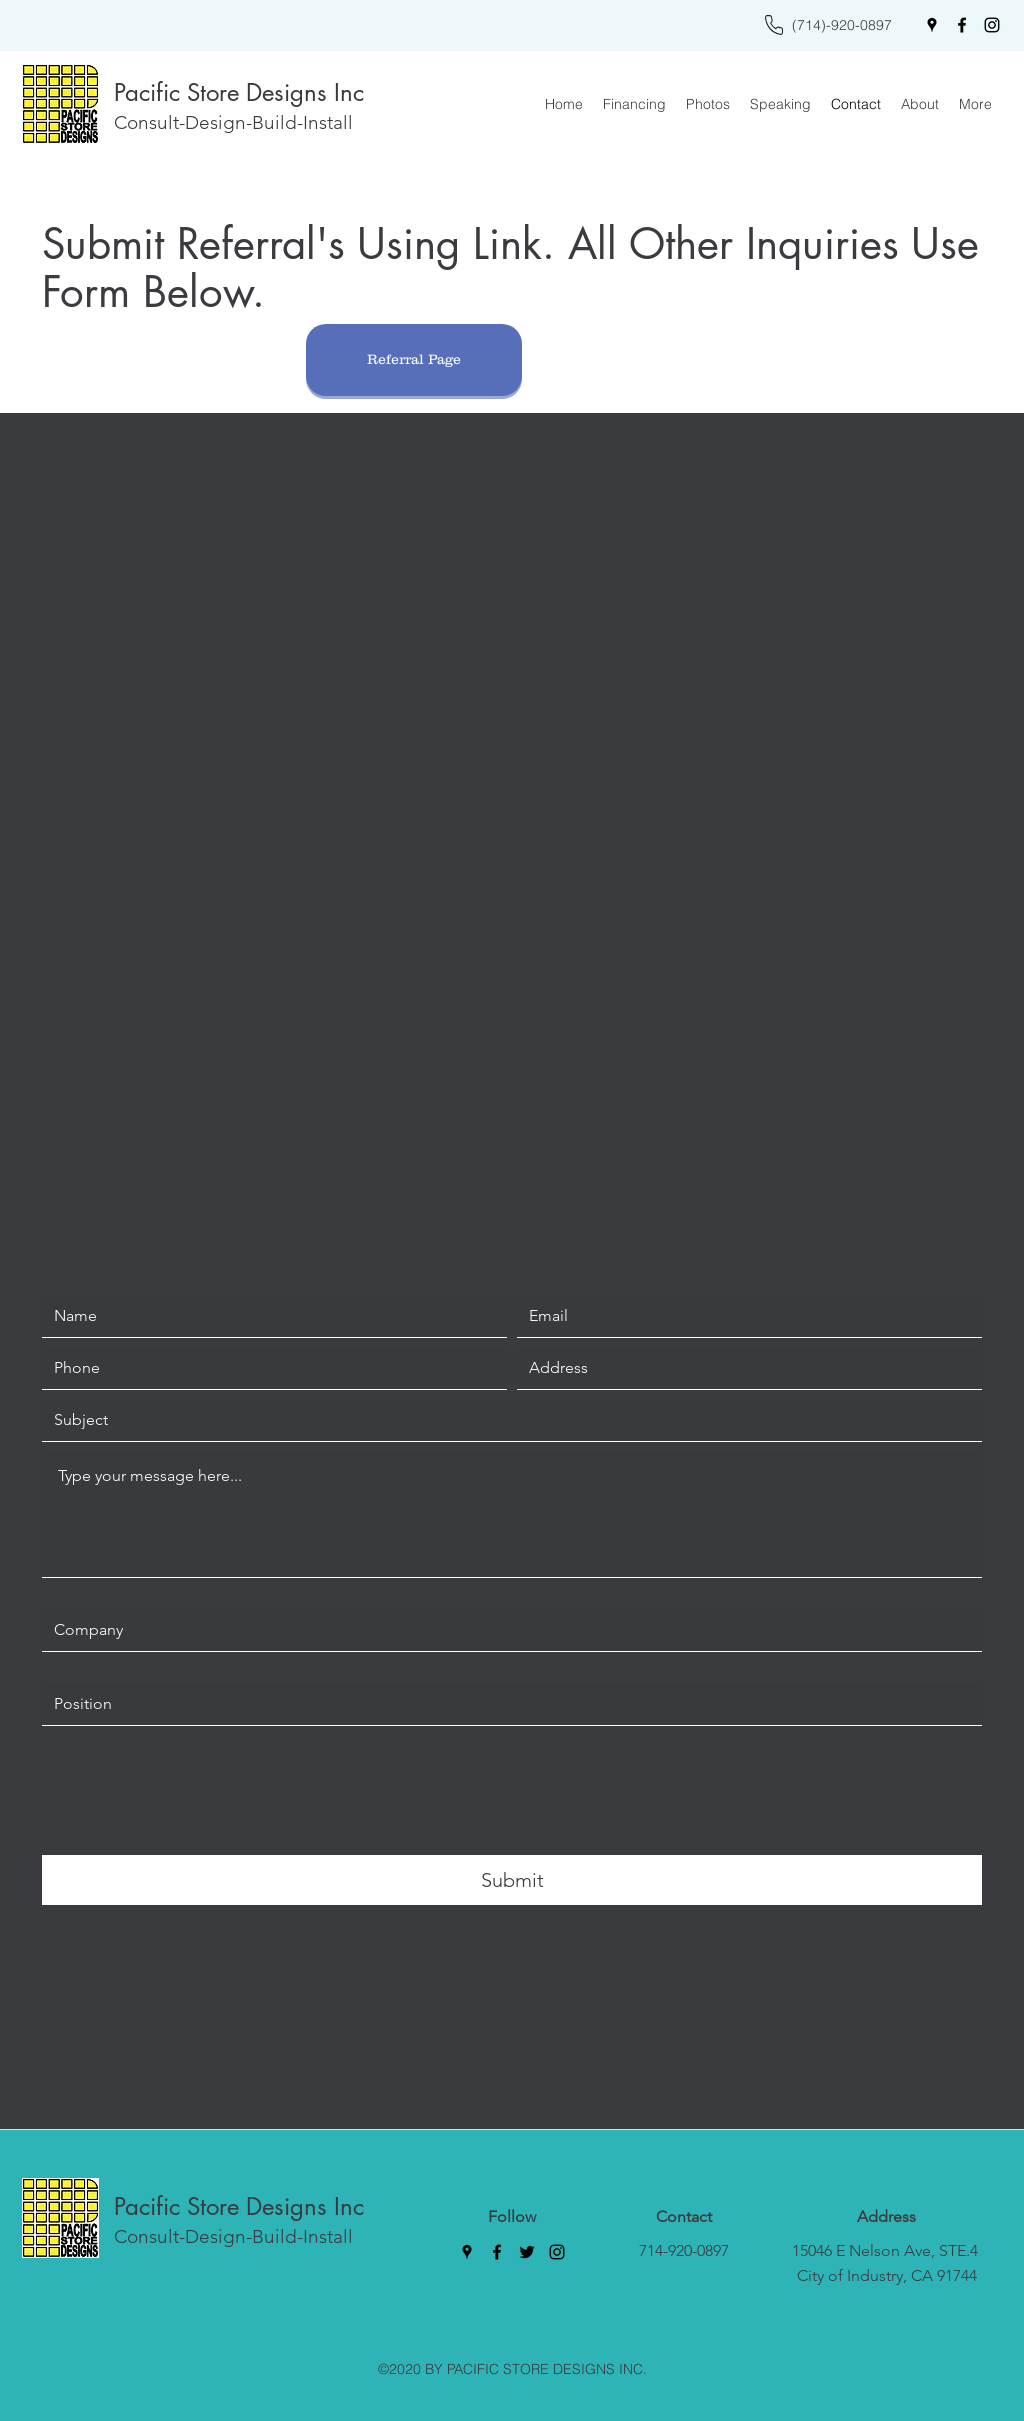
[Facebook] (962, 25)
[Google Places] (932, 25)
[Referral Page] (414, 360)
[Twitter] (527, 2252)
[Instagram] (992, 25)
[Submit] (512, 1880)
